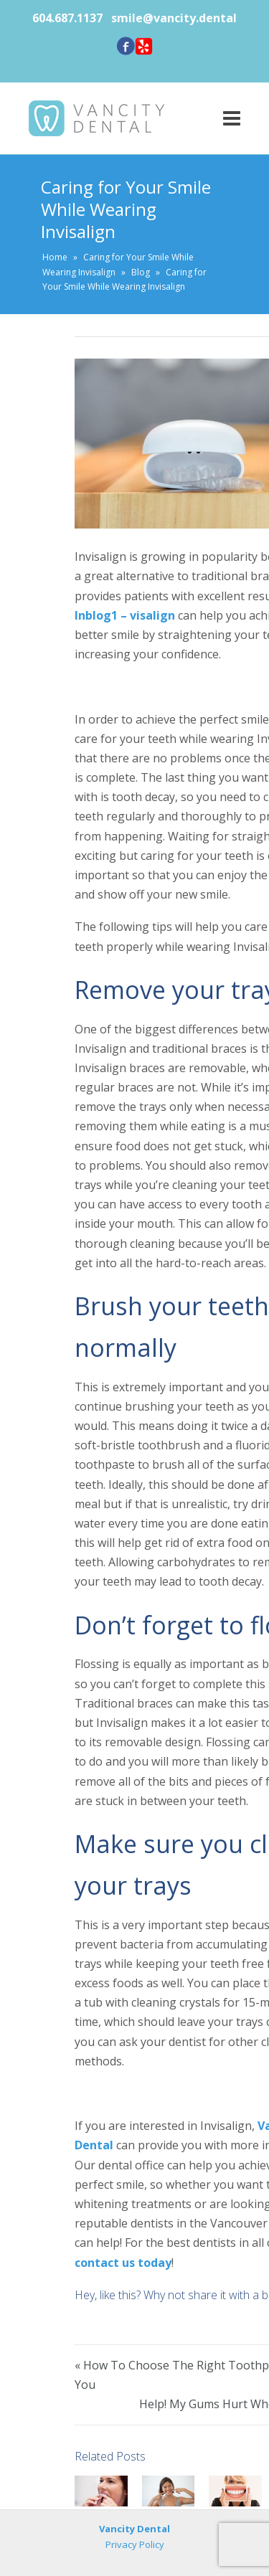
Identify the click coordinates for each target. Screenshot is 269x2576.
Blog (140, 272)
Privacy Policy (134, 2544)
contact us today (123, 2262)
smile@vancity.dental (174, 18)
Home (54, 257)
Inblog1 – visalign (125, 615)
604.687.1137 (68, 18)
